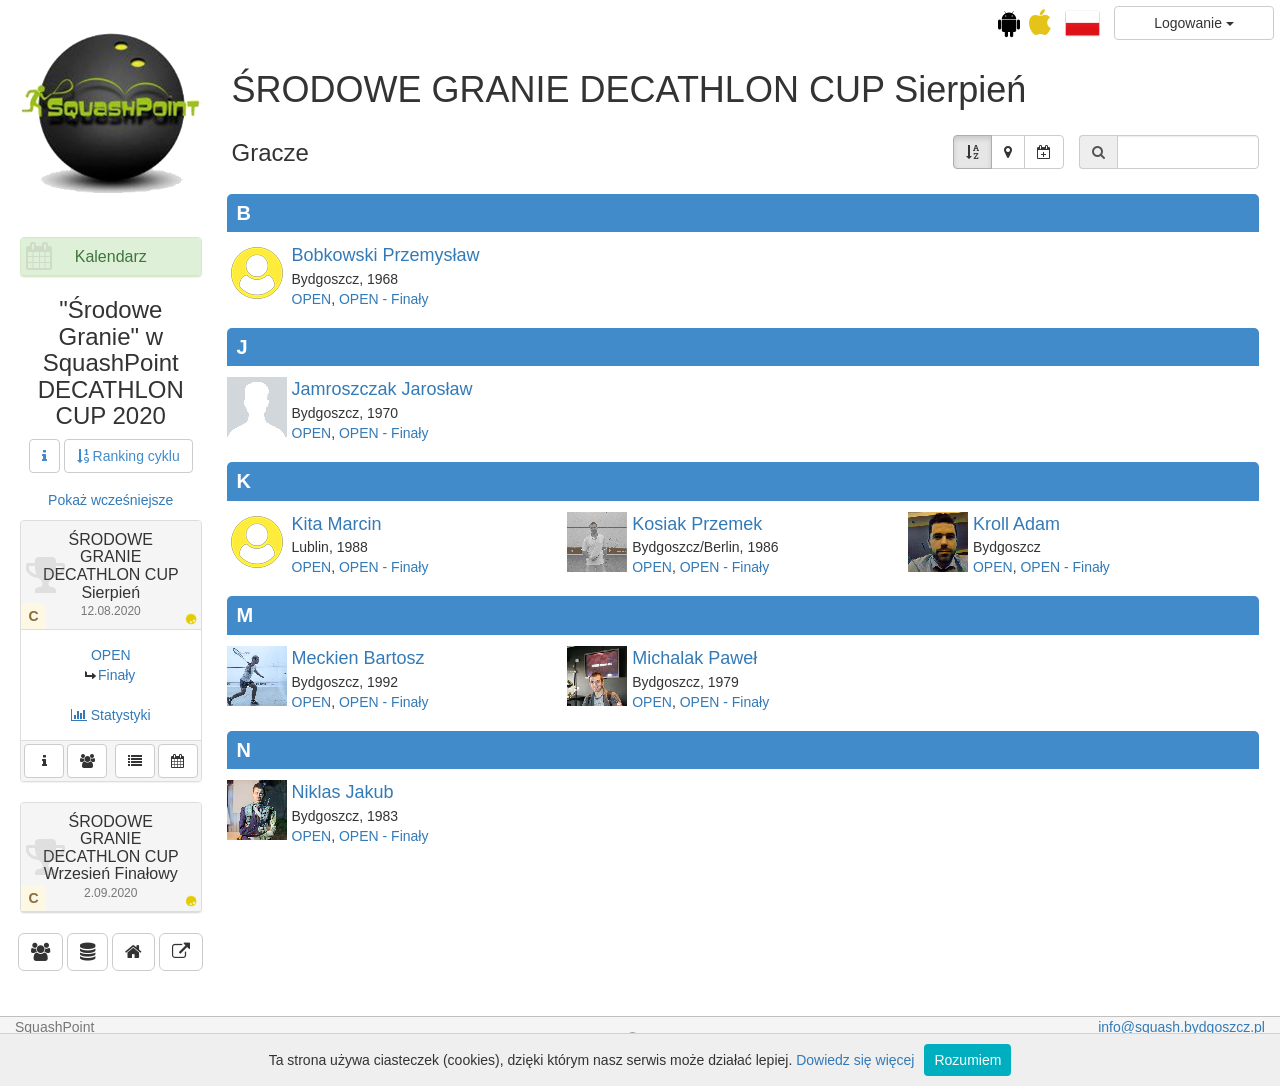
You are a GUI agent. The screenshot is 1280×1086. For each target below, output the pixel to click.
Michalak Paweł (694, 658)
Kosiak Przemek (697, 524)
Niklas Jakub (343, 792)
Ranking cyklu (128, 456)
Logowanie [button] (1194, 23)
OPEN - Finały (383, 299)
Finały (116, 675)
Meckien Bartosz (358, 658)
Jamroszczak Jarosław (382, 389)
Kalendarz (111, 256)
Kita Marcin (337, 524)
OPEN (111, 655)
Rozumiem (967, 1060)
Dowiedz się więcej (855, 1060)
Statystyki (111, 715)
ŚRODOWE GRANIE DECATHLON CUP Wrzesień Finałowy (111, 856)
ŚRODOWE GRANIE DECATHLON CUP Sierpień (111, 574)
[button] (1082, 22)
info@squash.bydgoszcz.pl (1181, 1027)
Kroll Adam (1016, 524)
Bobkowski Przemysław (386, 255)
